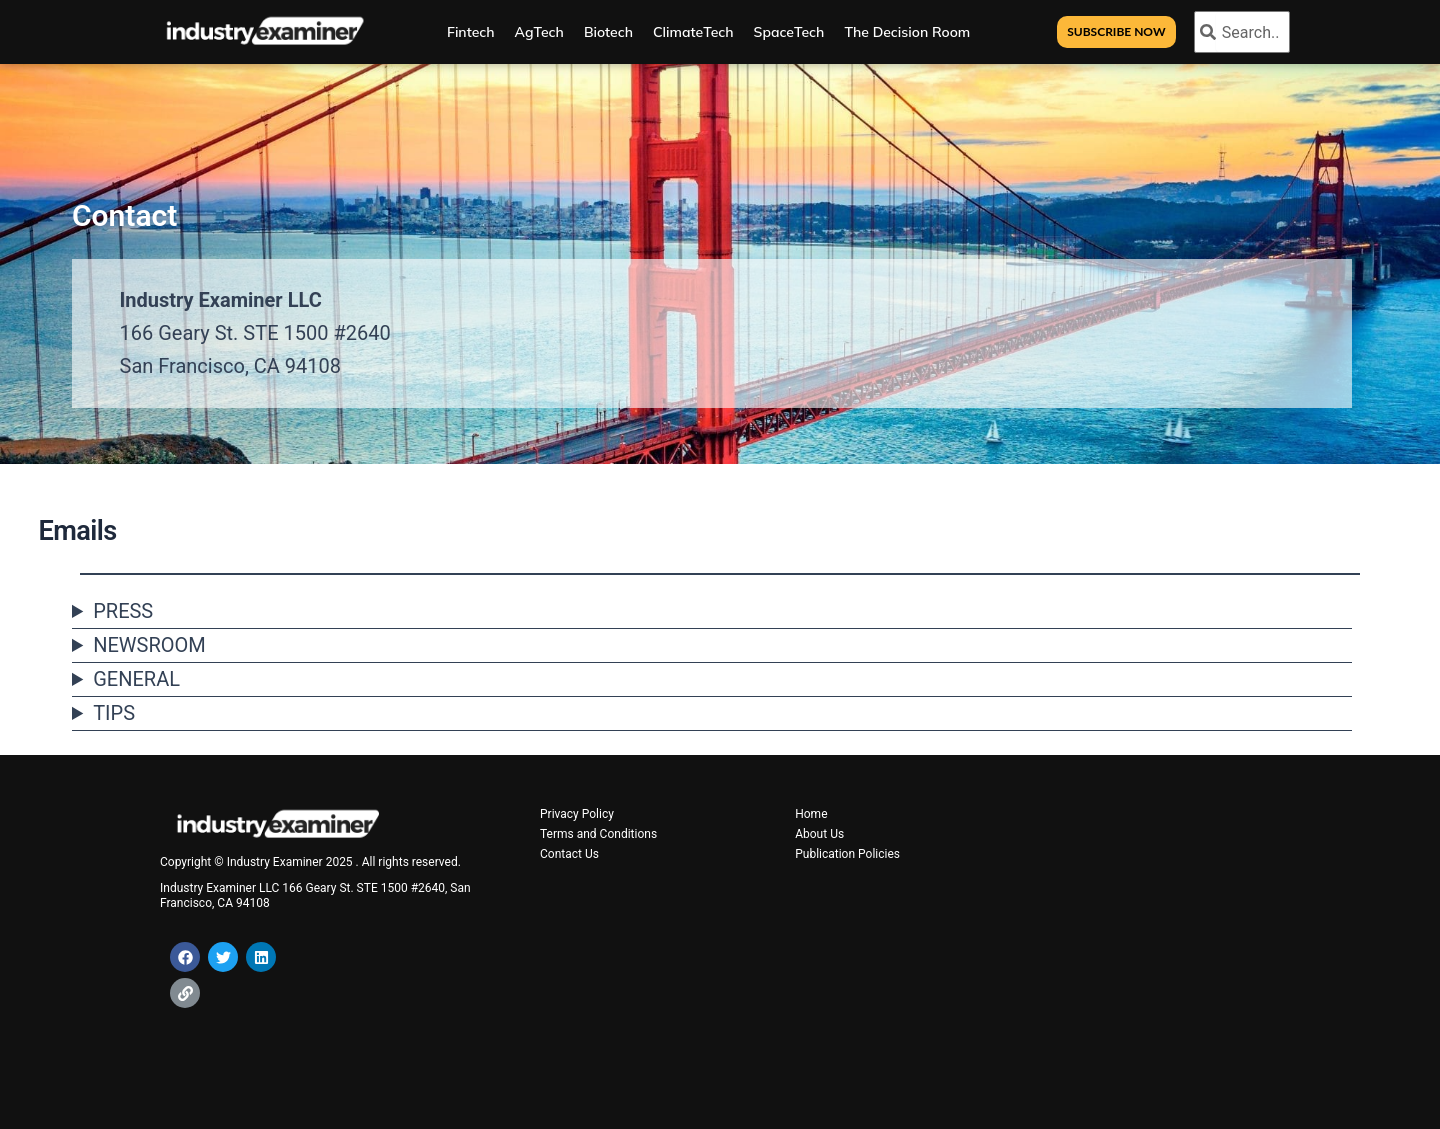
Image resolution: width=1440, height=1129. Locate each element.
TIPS (114, 713)
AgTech (539, 32)
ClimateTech (693, 32)
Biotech (608, 32)
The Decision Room (907, 32)
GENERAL (136, 679)
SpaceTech (789, 32)
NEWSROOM (149, 645)
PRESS (123, 611)
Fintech (471, 32)
